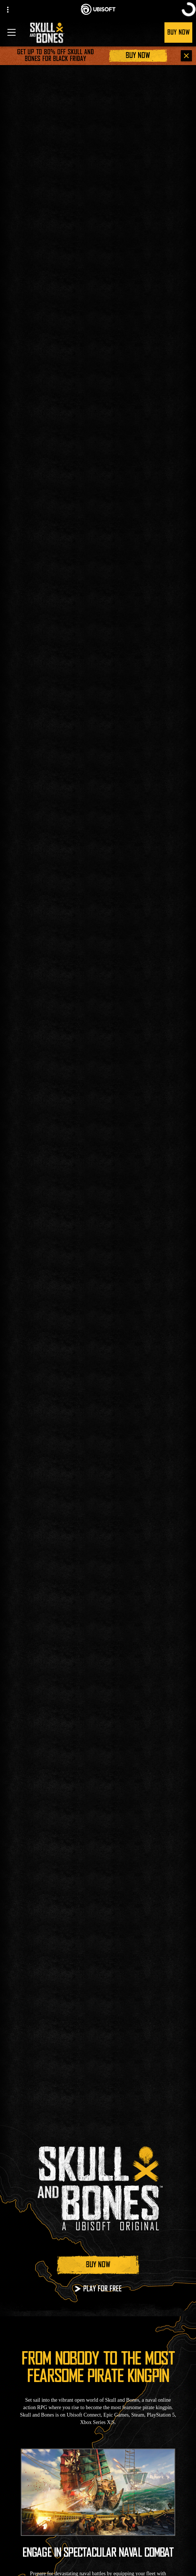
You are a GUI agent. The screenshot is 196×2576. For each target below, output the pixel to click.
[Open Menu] (11, 32)
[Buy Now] (138, 55)
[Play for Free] (98, 2289)
